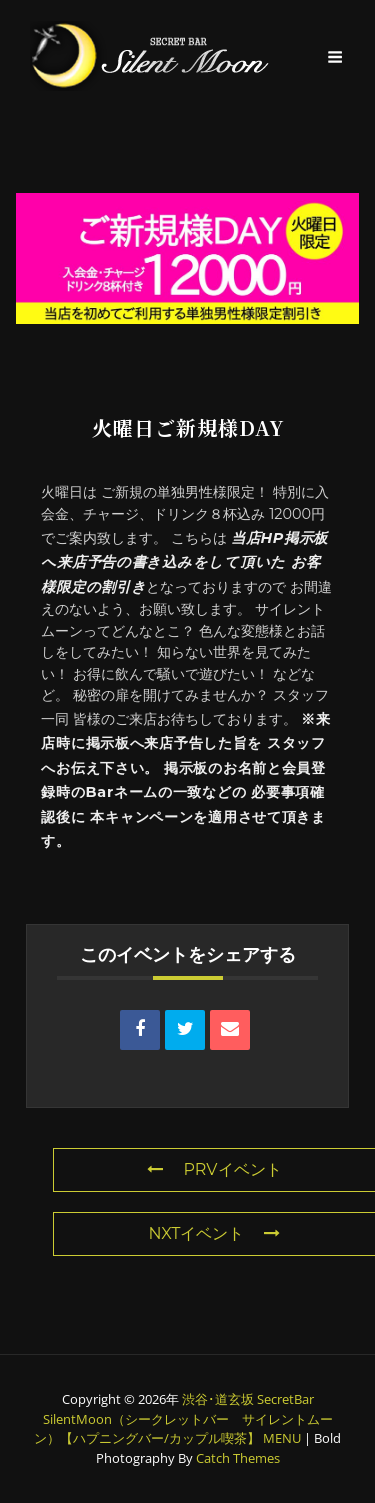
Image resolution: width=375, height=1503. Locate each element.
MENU (282, 1438)
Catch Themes (238, 1458)
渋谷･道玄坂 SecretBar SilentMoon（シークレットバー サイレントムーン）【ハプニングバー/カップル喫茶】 (183, 1418)
